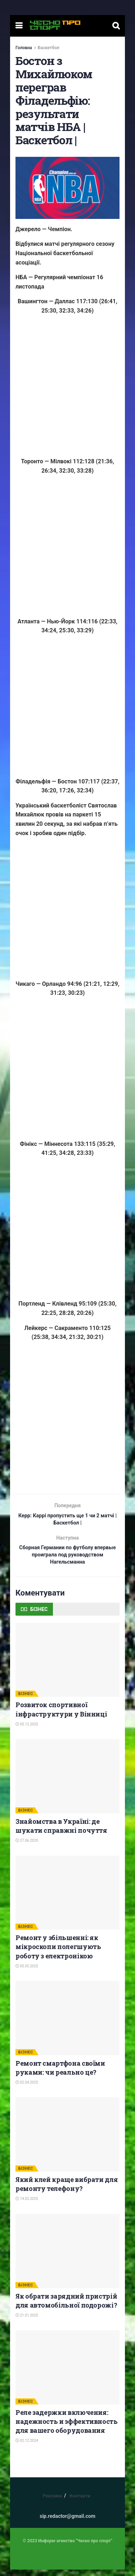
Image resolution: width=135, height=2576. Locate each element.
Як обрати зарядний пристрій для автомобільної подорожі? (66, 2306)
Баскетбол (48, 47)
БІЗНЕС (25, 1700)
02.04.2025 (26, 2089)
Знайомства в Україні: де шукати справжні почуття (61, 1832)
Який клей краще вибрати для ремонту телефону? (66, 2190)
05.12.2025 (26, 1731)
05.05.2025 (26, 1973)
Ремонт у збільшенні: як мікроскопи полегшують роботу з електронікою (58, 1953)
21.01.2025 (26, 2322)
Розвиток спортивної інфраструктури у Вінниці (61, 1715)
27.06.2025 (26, 1847)
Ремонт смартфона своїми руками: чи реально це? (60, 2074)
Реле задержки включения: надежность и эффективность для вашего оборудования (66, 2428)
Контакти (79, 2502)
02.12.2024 (26, 2447)
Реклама (52, 2502)
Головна (23, 47)
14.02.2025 (26, 2205)
